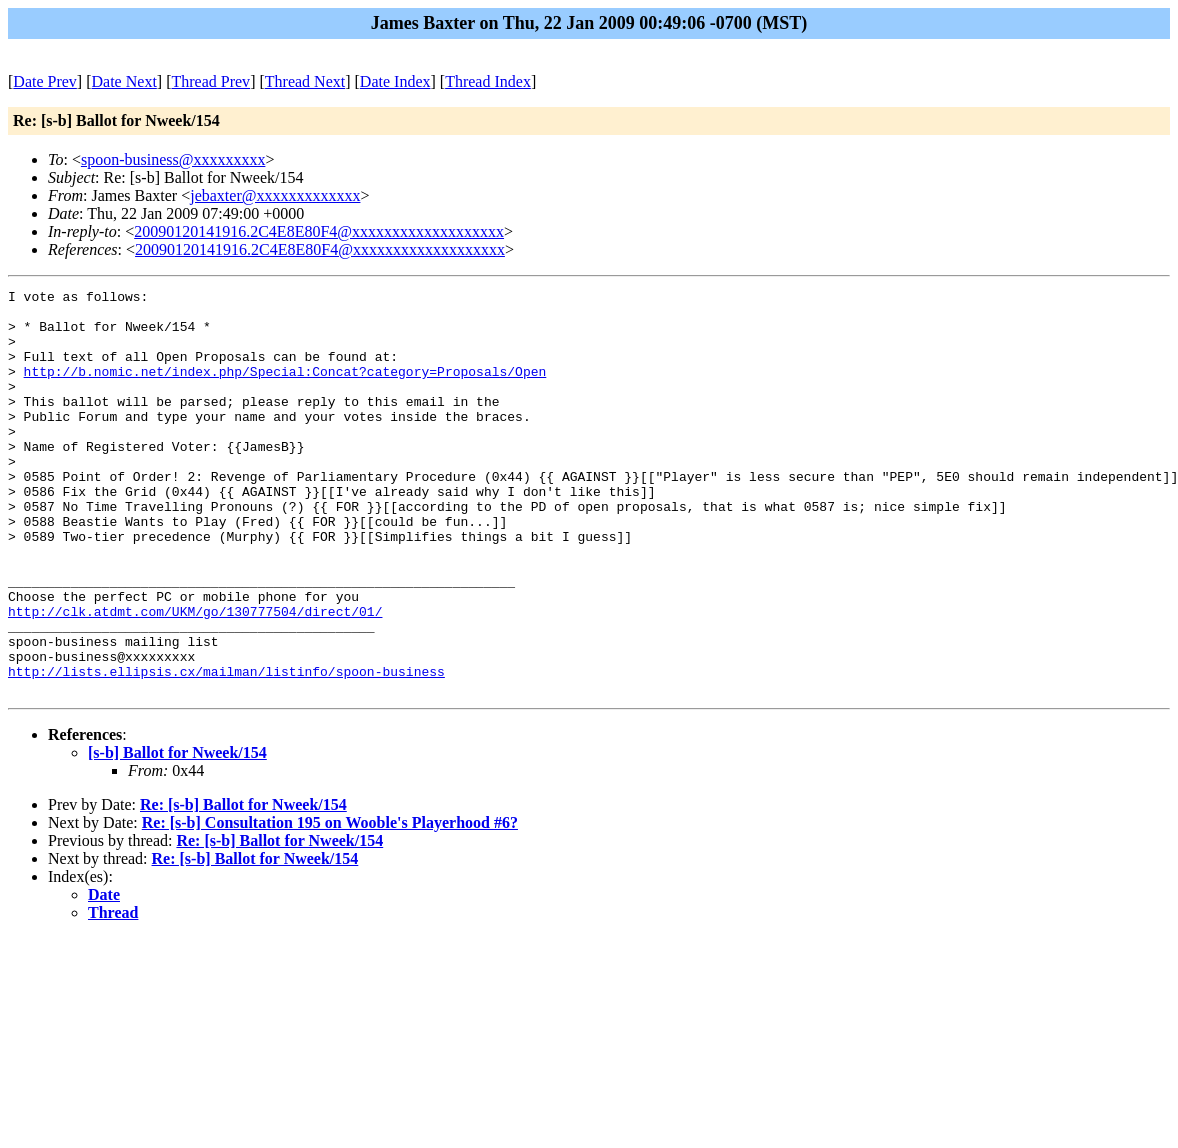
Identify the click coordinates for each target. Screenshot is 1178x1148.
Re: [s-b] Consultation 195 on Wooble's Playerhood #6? (330, 903)
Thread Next (305, 81)
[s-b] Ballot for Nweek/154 (177, 833)
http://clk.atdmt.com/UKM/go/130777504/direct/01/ (195, 677)
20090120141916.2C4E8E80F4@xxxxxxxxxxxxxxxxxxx (319, 231)
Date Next (124, 81)
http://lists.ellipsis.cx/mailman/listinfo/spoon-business (226, 749)
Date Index (395, 81)
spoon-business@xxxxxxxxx (173, 159)
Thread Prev (210, 81)
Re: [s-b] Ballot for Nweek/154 (243, 885)
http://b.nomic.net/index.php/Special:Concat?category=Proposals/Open (285, 389)
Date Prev (45, 81)
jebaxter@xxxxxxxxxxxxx (275, 195)
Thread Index (488, 81)
